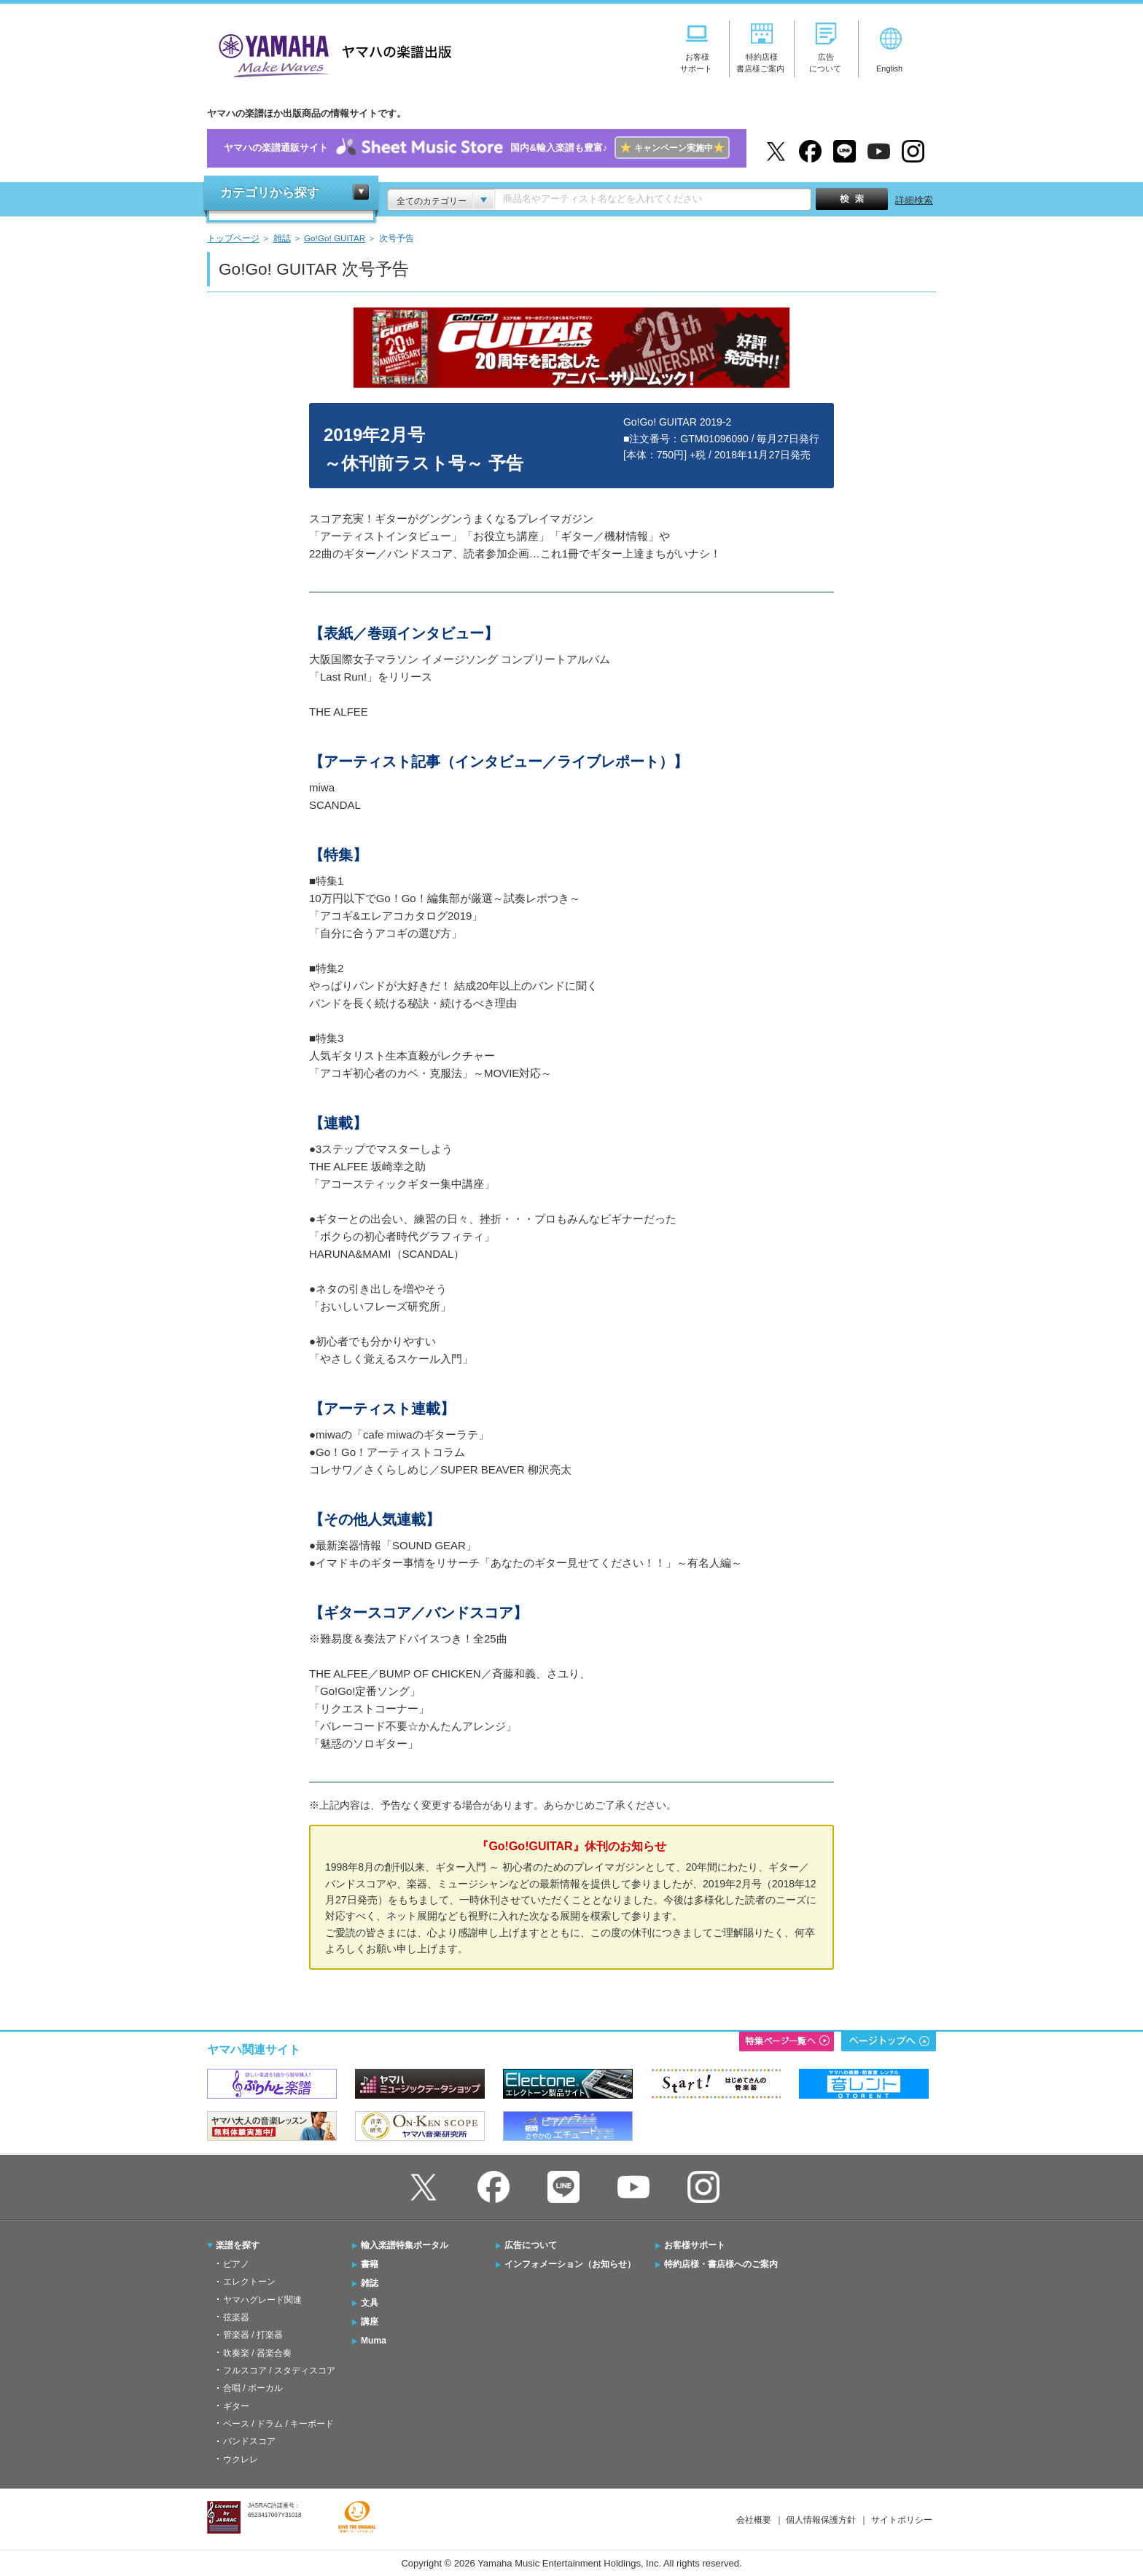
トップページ (233, 238)
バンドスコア (249, 2441)
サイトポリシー (901, 2520)
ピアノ (236, 2264)
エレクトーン (249, 2281)
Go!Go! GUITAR (334, 238)
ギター (236, 2406)
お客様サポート (694, 2245)
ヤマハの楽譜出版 (331, 53)
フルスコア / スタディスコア (279, 2370)
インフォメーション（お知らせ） (570, 2264)
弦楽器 (236, 2317)
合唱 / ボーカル (253, 2388)
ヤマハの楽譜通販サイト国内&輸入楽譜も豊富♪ (476, 148)
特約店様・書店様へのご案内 (721, 2264)
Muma (373, 2341)
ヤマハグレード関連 (262, 2300)
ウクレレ (240, 2459)
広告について (530, 2245)
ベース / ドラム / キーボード (278, 2424)
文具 (369, 2303)
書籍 (369, 2264)
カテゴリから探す (269, 193)
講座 (369, 2322)
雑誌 (282, 238)
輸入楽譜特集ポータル (404, 2245)
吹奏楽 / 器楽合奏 (257, 2353)
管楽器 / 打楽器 (253, 2335)
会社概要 (753, 2520)
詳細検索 (914, 200)
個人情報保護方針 (821, 2520)
